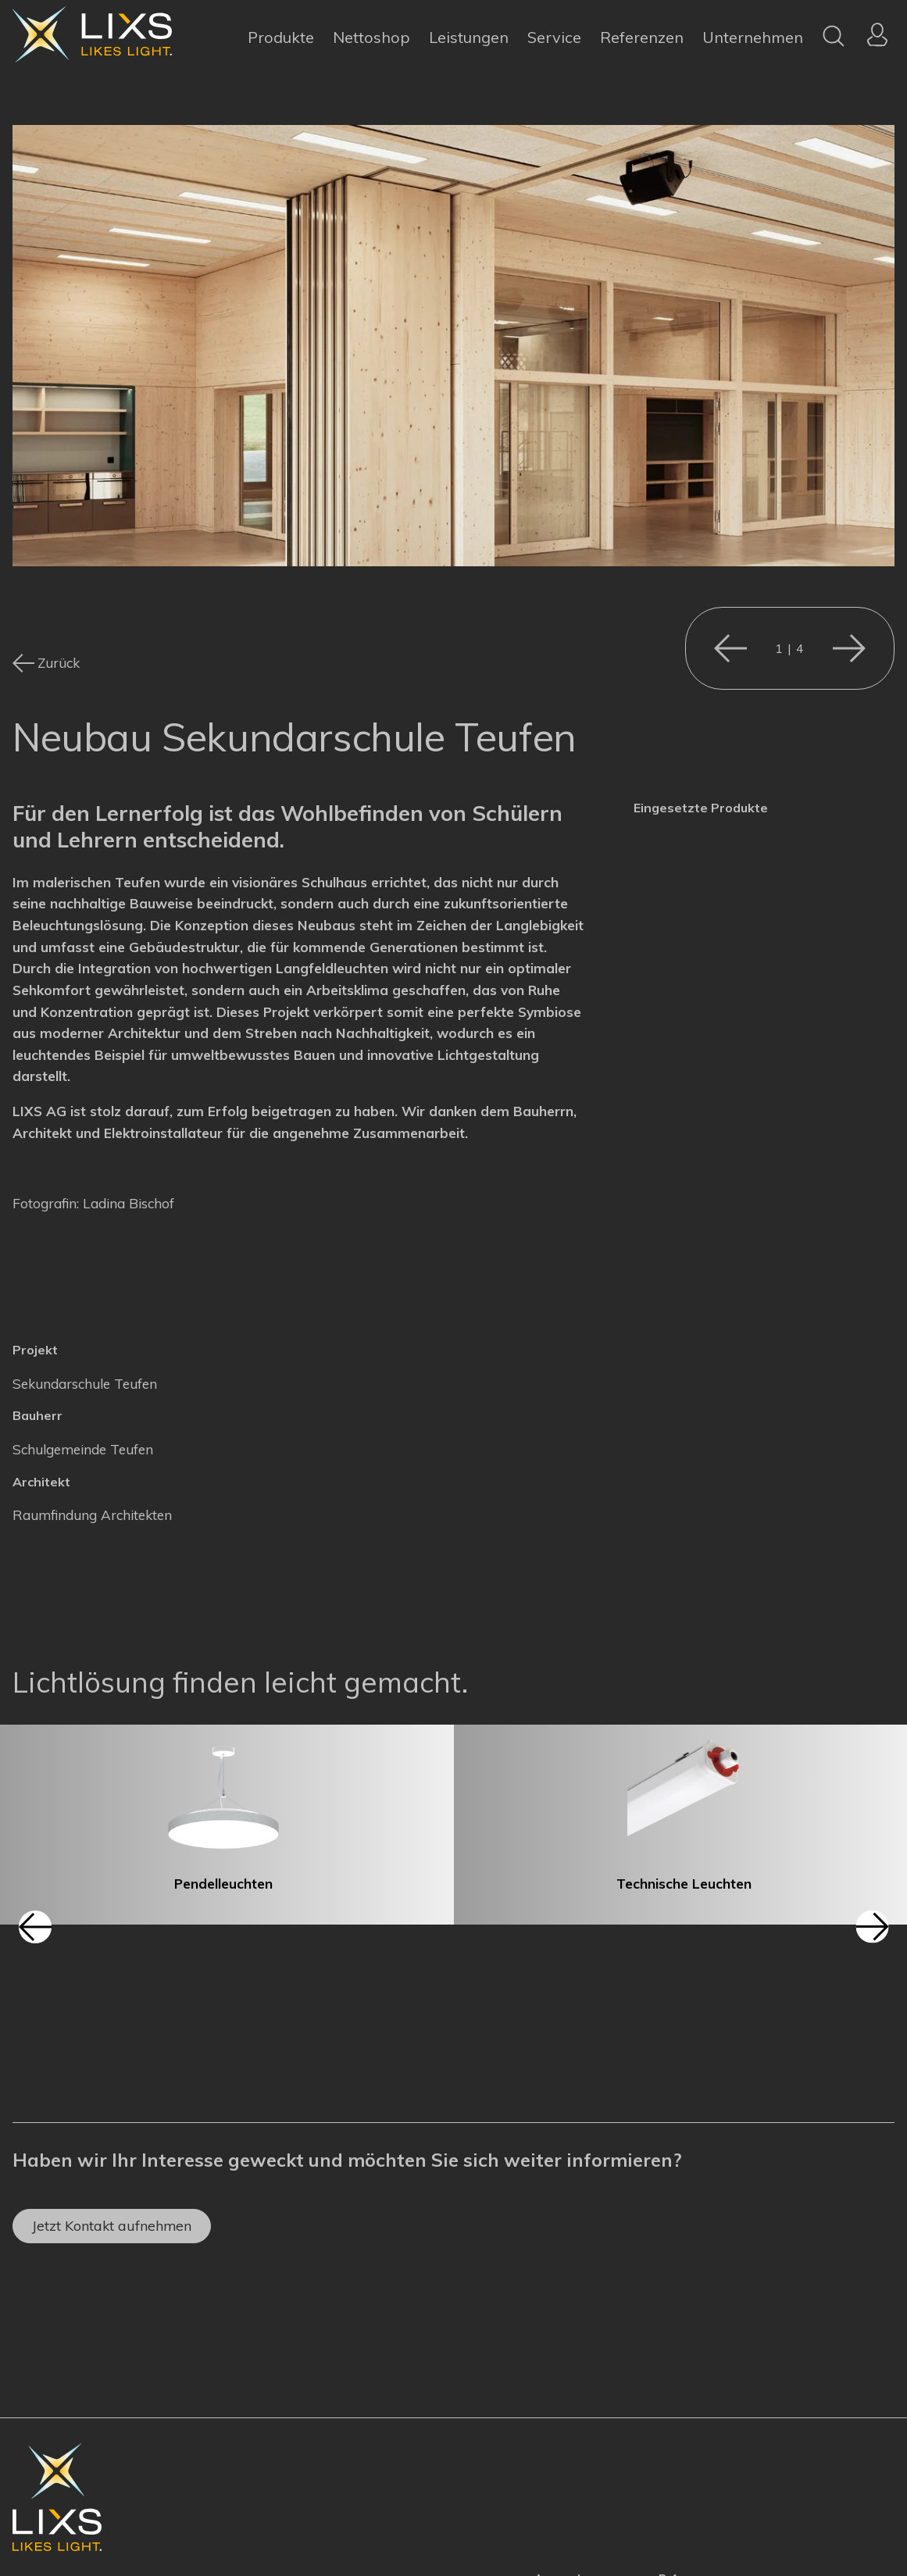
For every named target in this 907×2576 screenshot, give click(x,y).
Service (554, 37)
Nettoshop (371, 37)
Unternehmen (752, 37)
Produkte (281, 37)
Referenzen (642, 37)
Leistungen (469, 37)
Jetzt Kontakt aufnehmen (111, 2225)
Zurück (58, 663)
